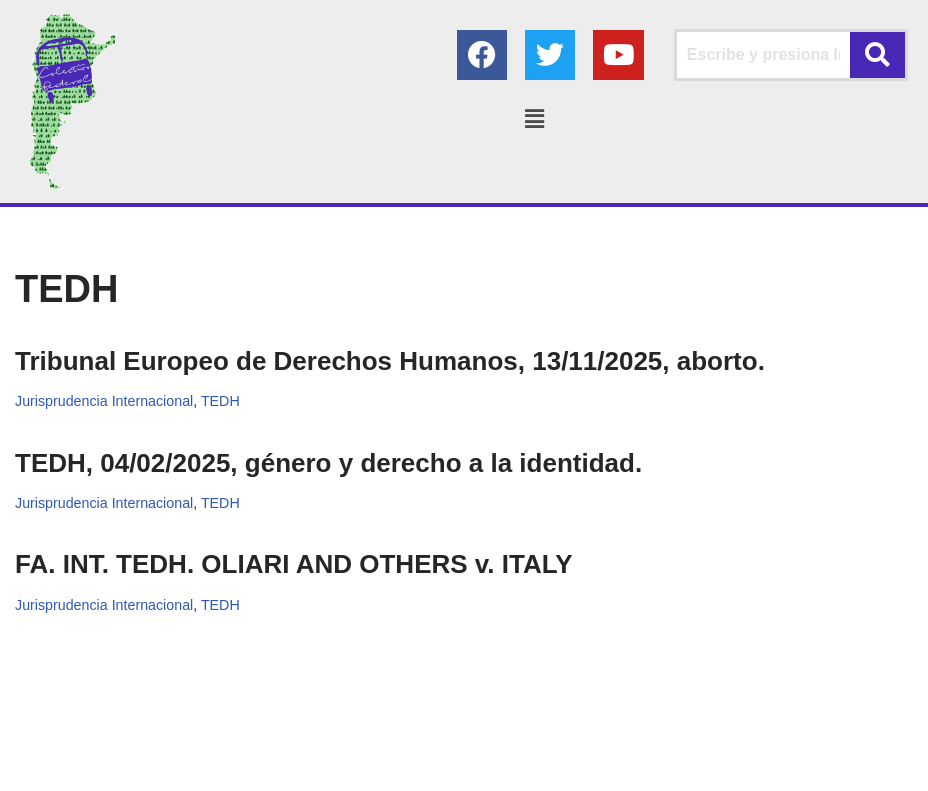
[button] (535, 119)
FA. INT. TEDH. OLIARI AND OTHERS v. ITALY (294, 565)
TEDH (222, 401)
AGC (647, 769)
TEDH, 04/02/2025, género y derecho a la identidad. (328, 463)
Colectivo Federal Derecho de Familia (386, 769)
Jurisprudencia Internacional (105, 401)
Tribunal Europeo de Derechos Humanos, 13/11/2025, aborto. (390, 361)
